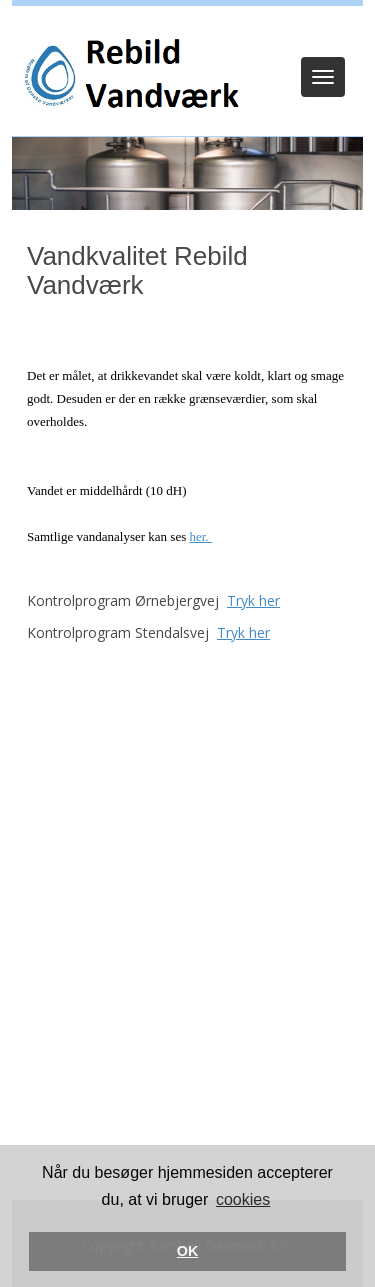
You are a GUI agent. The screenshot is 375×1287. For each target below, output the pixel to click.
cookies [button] (243, 1199)
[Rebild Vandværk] (129, 76)
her (197, 536)
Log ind (187, 32)
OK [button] (188, 1251)
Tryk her (253, 600)
